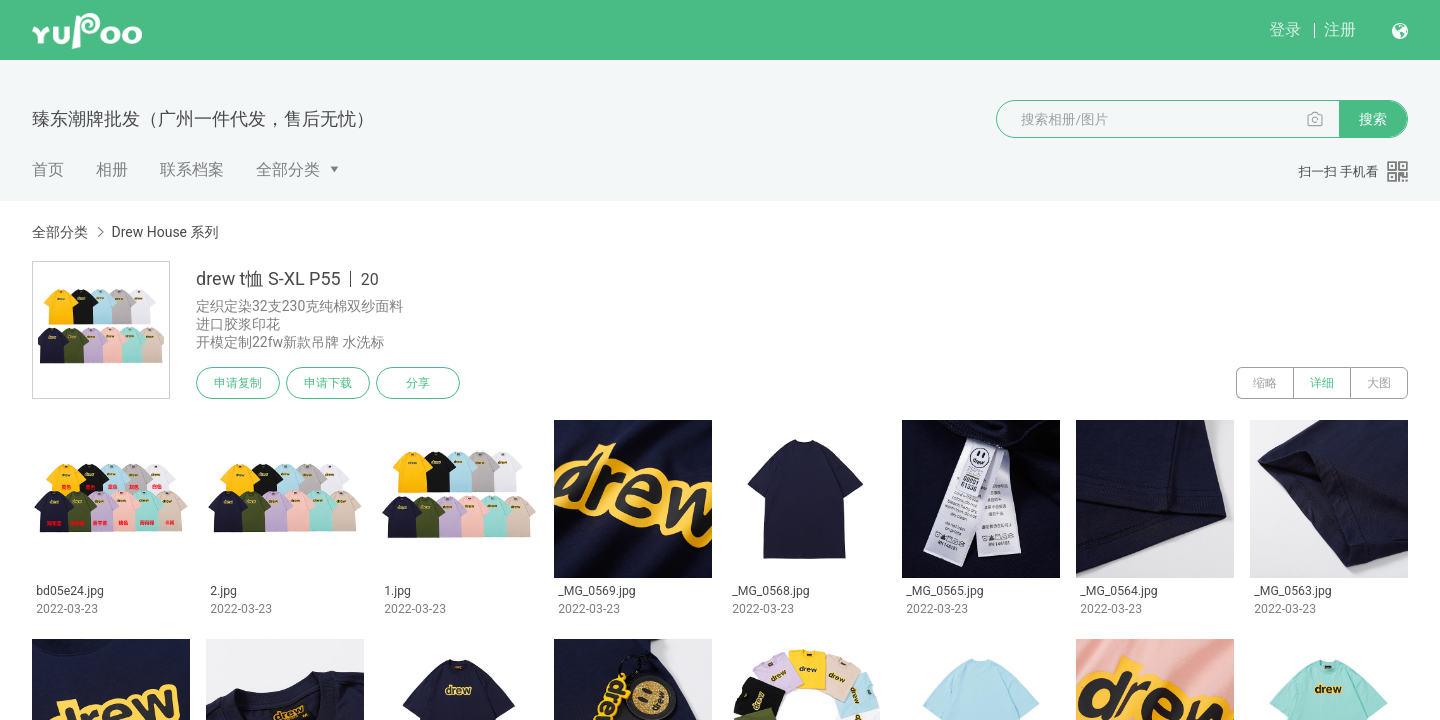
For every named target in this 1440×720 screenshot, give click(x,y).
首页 (48, 169)
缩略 (1265, 383)
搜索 (1373, 119)
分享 (418, 383)
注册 (1340, 29)
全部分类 (288, 169)
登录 (1285, 29)
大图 (1379, 383)
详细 (1322, 383)
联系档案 (192, 169)
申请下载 (328, 383)
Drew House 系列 (164, 232)
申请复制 (238, 383)
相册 (112, 169)
